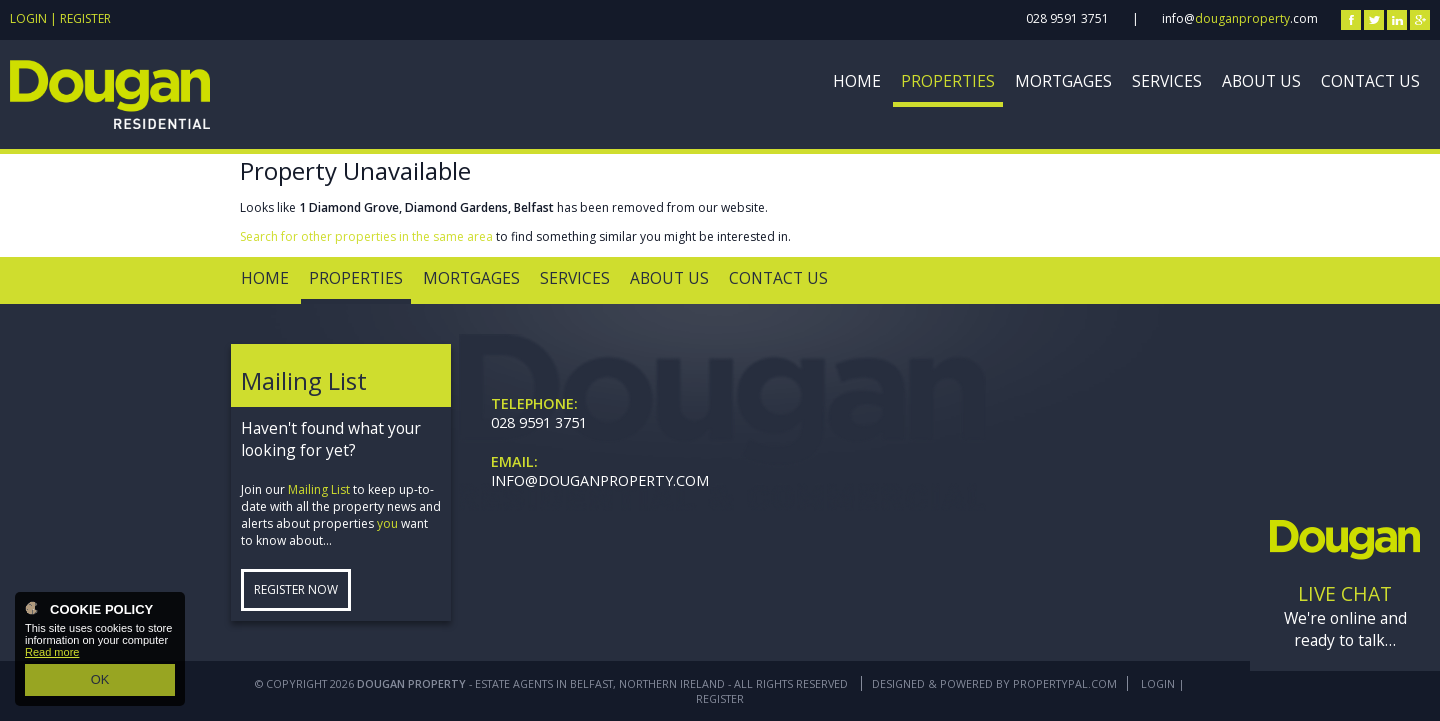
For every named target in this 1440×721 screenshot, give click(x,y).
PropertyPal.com (1065, 683)
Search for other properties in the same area (366, 236)
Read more (52, 658)
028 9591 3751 (1067, 18)
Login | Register (60, 18)
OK (100, 682)
